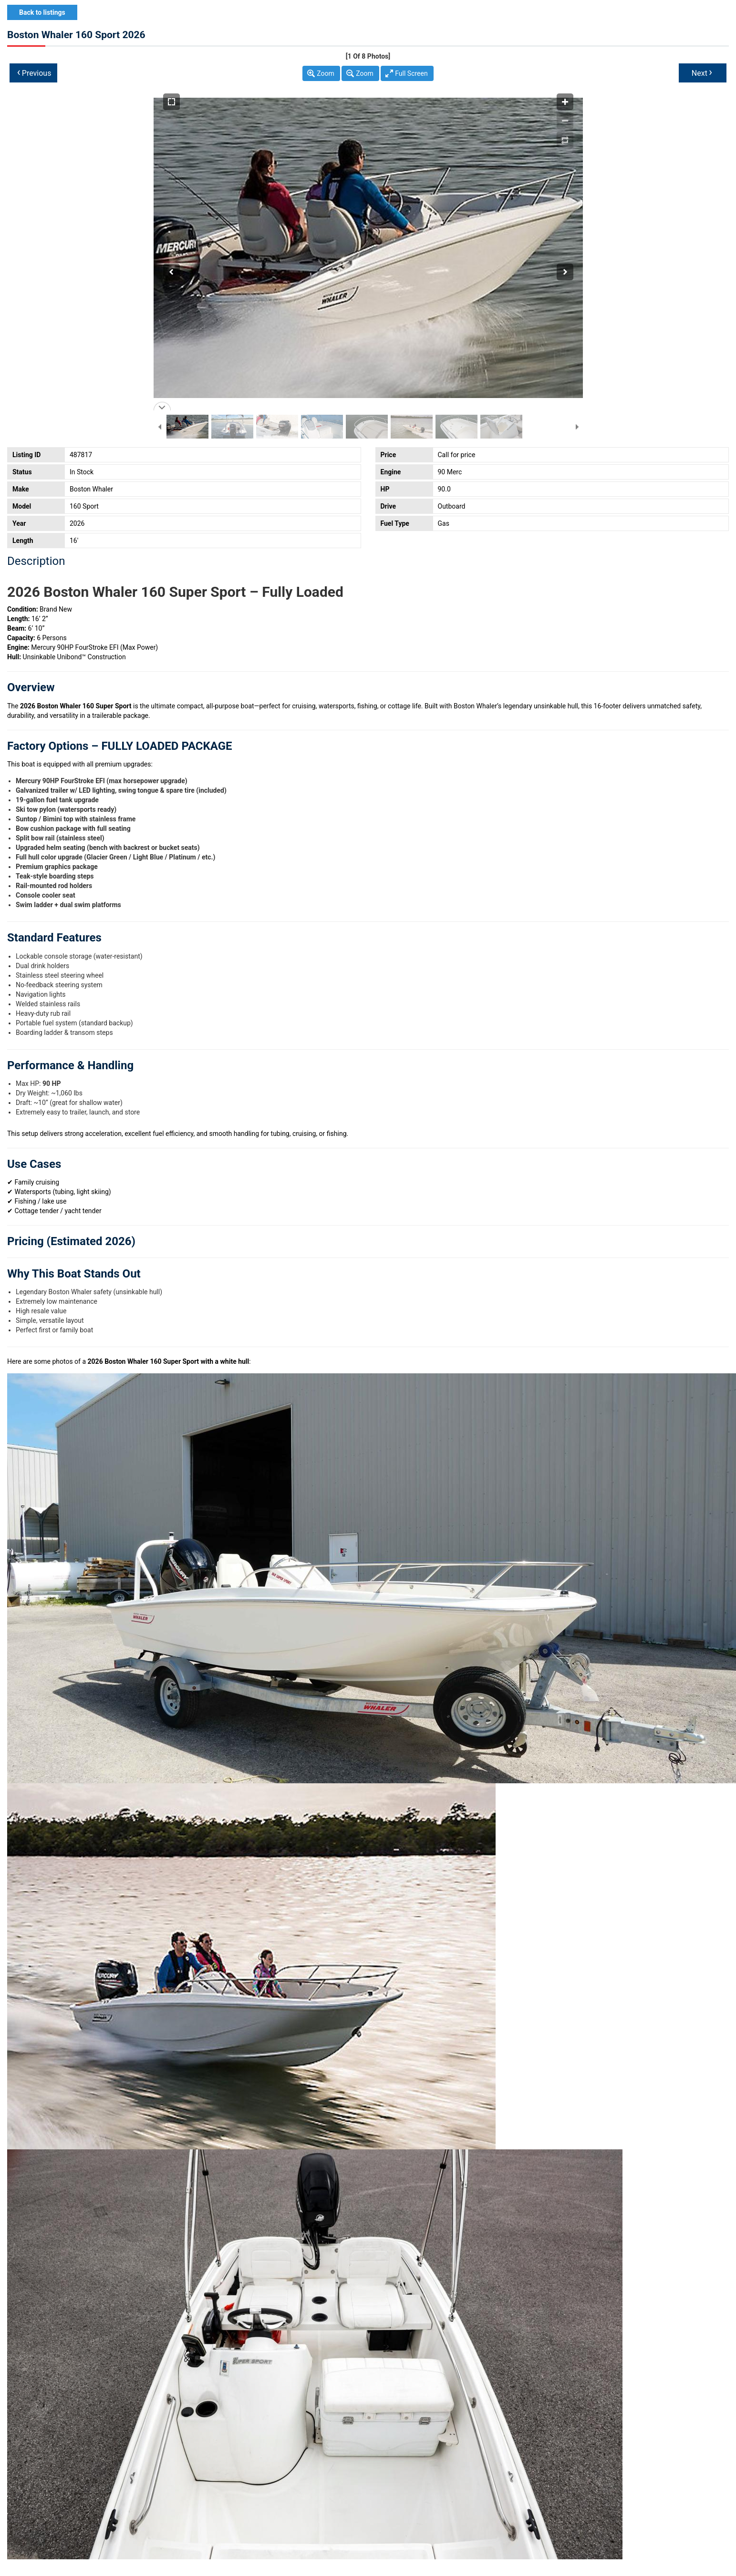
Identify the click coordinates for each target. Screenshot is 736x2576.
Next (702, 72)
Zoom (325, 73)
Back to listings (42, 12)
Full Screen (411, 73)
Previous (34, 72)
